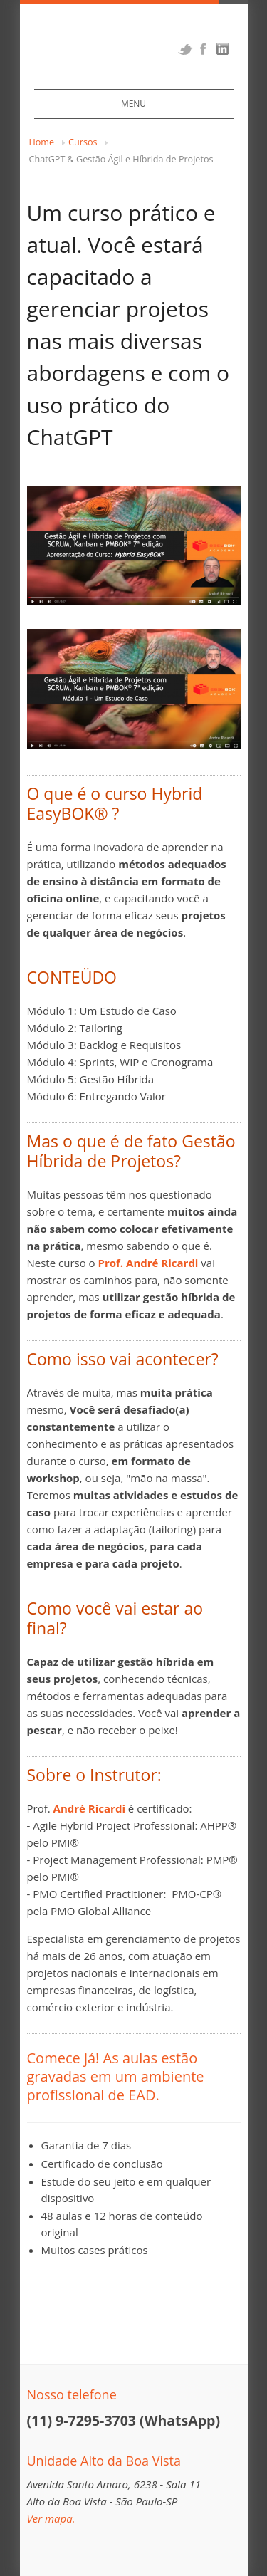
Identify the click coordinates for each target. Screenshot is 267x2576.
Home (42, 142)
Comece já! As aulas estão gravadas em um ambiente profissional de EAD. (115, 2076)
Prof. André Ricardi (148, 1263)
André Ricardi (89, 1808)
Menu (133, 104)
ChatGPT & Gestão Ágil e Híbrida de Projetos (121, 159)
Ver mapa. (51, 2518)
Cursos (82, 142)
